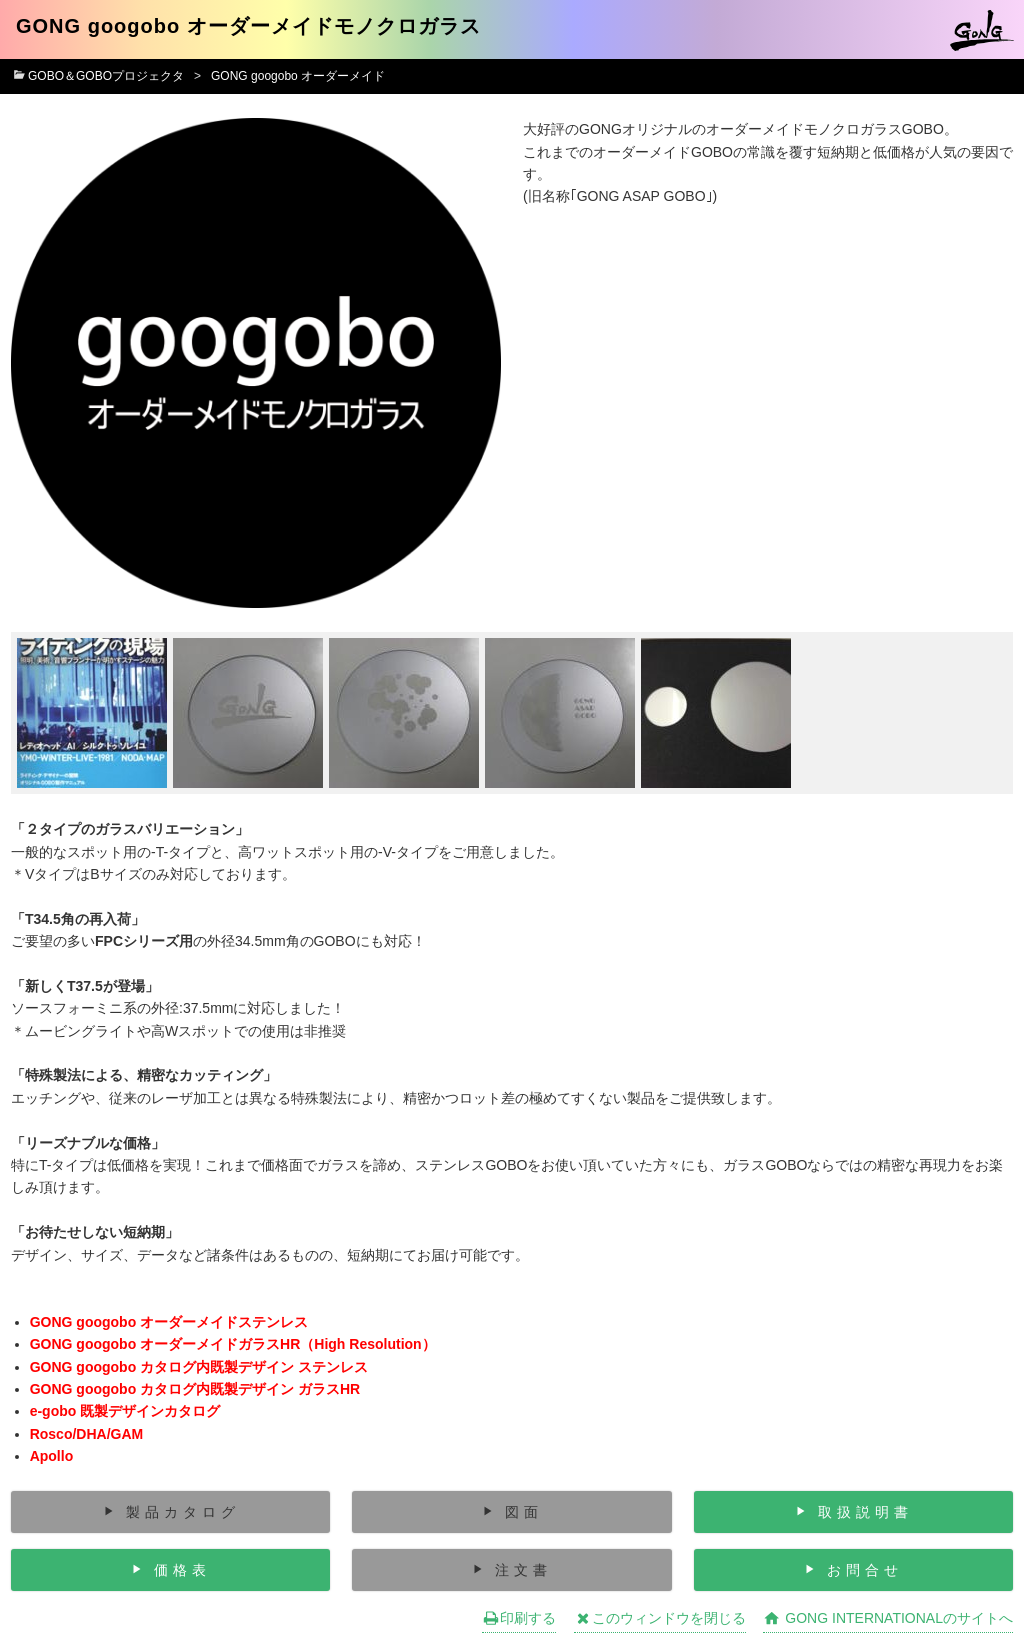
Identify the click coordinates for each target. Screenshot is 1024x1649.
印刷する (519, 1618)
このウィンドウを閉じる (660, 1618)
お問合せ (865, 1570)
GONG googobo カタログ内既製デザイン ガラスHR (195, 1389)
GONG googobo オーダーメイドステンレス (169, 1322)
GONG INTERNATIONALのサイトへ (888, 1618)
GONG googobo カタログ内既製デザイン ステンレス (199, 1367)
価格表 (182, 1570)
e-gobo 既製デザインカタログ (125, 1411)
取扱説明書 (865, 1512)
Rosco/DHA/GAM (87, 1434)
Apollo (52, 1456)
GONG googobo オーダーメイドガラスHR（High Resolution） (233, 1344)
